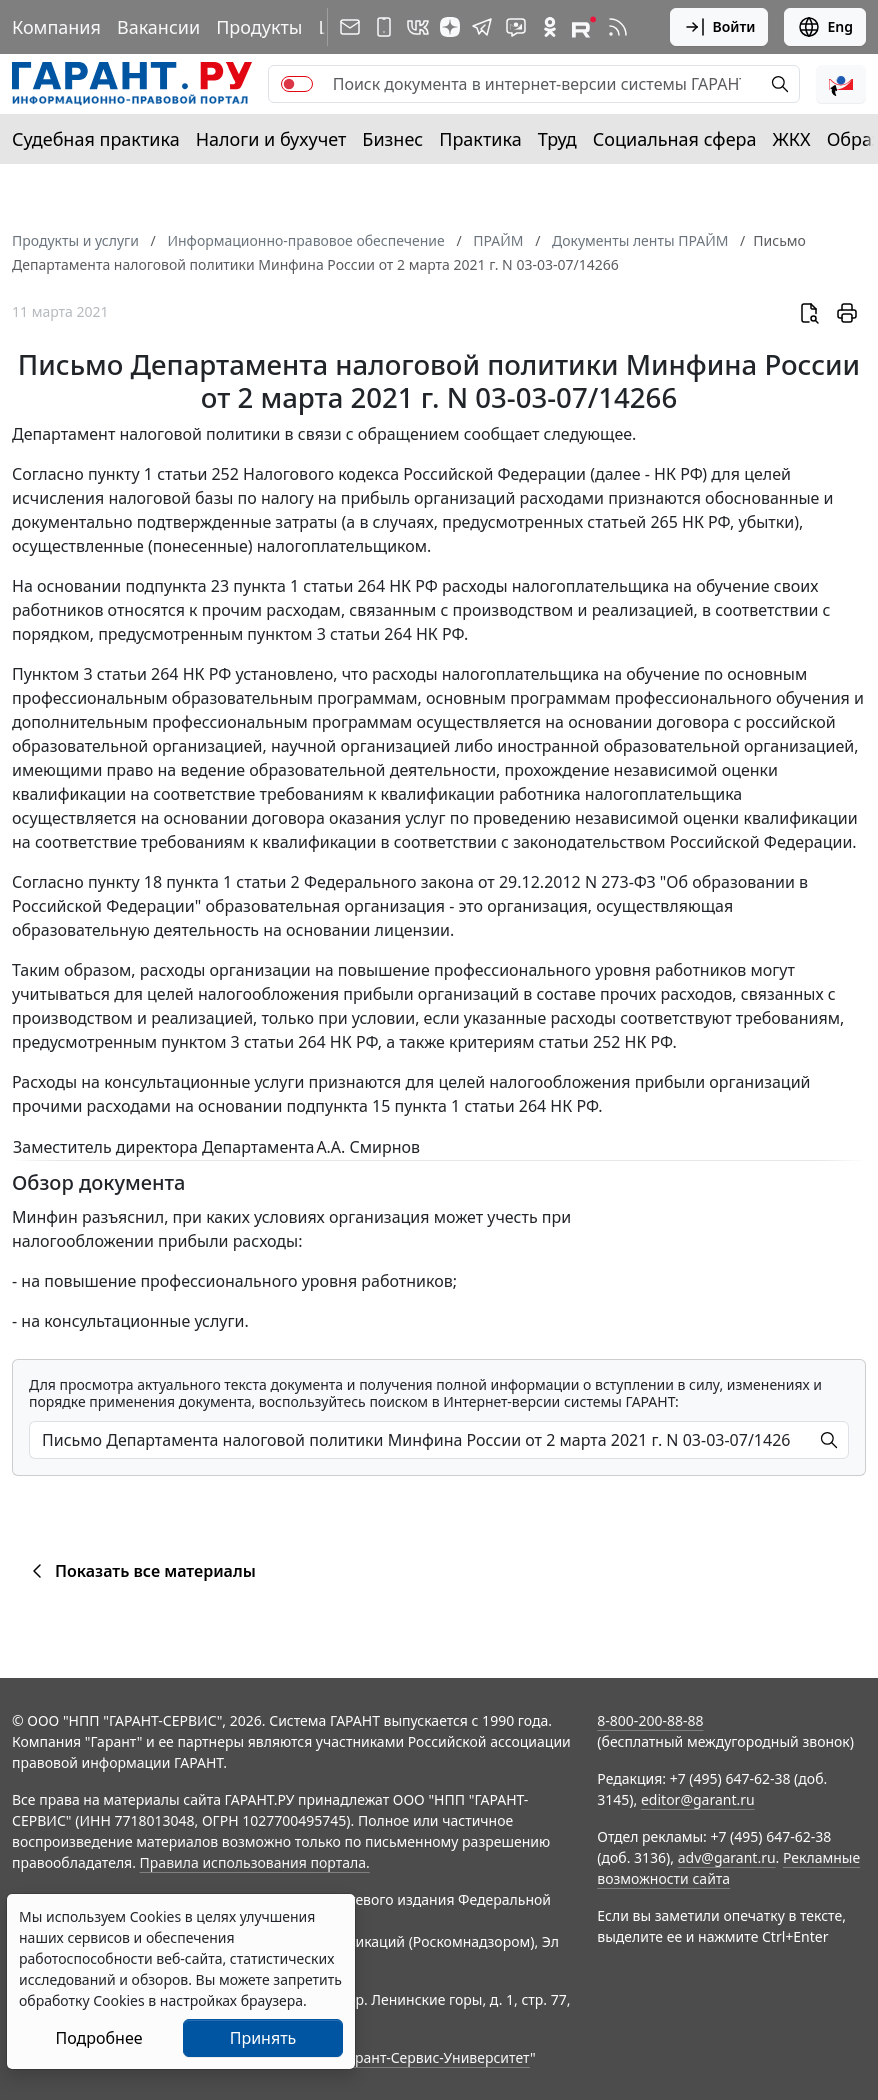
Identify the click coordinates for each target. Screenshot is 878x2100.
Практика (480, 139)
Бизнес (392, 139)
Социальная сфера (675, 139)
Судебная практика (96, 139)
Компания (56, 27)
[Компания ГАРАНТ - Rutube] (584, 27)
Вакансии (158, 27)
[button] (841, 84)
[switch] (297, 84)
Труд (557, 139)
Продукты (259, 27)
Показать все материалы (140, 1571)
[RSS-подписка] (618, 27)
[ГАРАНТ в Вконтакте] (418, 27)
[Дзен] (450, 27)
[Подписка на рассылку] (350, 27)
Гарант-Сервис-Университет (435, 2057)
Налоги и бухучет (271, 139)
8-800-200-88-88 (650, 1720)
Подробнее (98, 2038)
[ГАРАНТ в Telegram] (482, 27)
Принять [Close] (263, 2038)
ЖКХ (792, 139)
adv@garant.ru (727, 1857)
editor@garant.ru (698, 1799)
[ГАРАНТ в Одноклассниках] (550, 27)
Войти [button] (719, 27)
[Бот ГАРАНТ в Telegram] (516, 27)
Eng (825, 27)
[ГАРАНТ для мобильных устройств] (384, 27)
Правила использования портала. (255, 1862)
